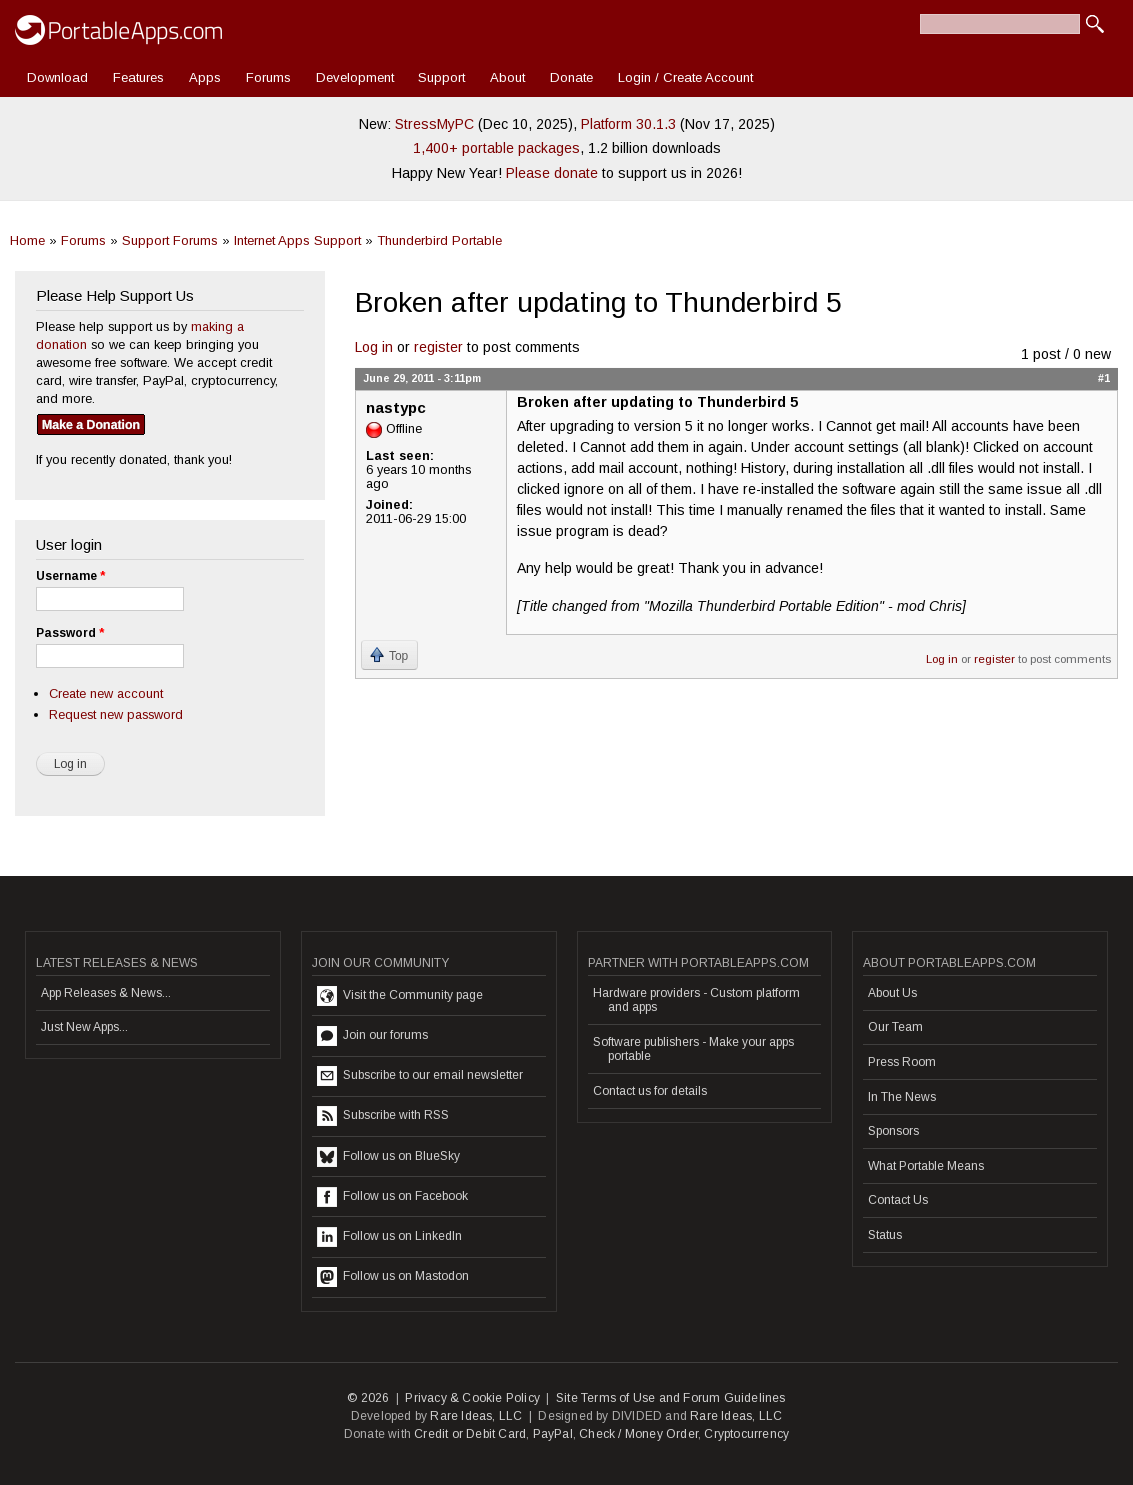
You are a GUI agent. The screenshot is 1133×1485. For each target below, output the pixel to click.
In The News (902, 1097)
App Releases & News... (106, 993)
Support (441, 77)
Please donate (552, 173)
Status (885, 1235)
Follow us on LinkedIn (389, 1237)
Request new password (116, 714)
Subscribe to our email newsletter (420, 1076)
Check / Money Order (638, 1434)
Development (355, 77)
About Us (892, 993)
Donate (571, 77)
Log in (374, 347)
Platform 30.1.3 (628, 124)
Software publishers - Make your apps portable (693, 1049)
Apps (205, 77)
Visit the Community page (400, 996)
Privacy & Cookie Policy (472, 1398)
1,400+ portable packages (496, 148)
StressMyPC (434, 124)
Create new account (106, 693)
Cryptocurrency (746, 1434)
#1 (1104, 378)
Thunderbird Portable (439, 240)
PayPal (553, 1434)
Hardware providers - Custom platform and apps (696, 1000)
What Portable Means (926, 1166)
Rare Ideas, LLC (476, 1416)
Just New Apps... (84, 1027)
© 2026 (368, 1398)
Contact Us (898, 1200)
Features (138, 77)
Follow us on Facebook (392, 1197)
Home (27, 240)
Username (70, 576)
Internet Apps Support (297, 240)
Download (57, 77)
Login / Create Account (685, 77)
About (507, 77)
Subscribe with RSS (383, 1116)
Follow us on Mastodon (393, 1277)
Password (70, 633)
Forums (268, 77)
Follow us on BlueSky (388, 1157)
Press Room (902, 1062)
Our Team (895, 1027)
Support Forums (170, 240)
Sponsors (893, 1131)
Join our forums (372, 1036)
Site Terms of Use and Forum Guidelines (671, 1398)
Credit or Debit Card (470, 1434)
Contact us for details (650, 1091)
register (438, 347)
